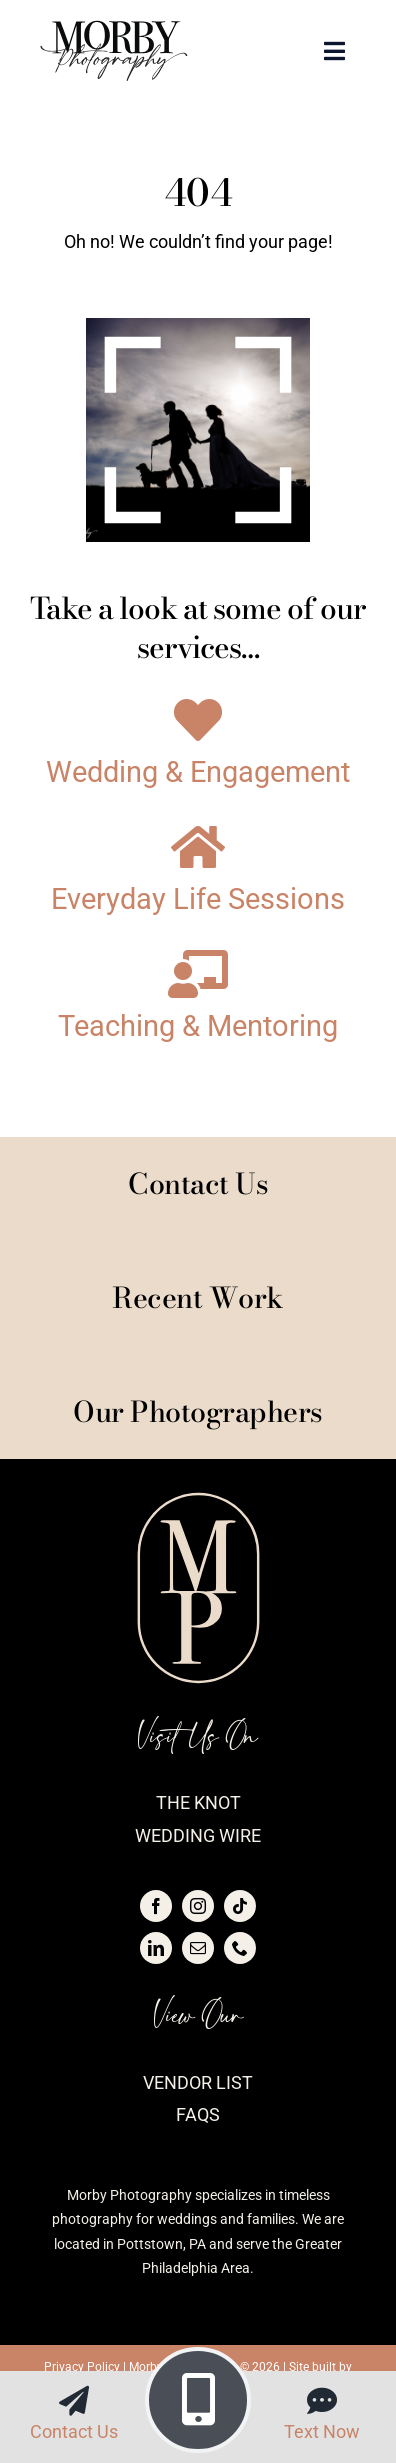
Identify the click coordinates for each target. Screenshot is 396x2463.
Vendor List (198, 2082)
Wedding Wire (198, 1835)
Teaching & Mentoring (198, 1026)
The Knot (198, 1802)
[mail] (198, 1948)
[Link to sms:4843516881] (322, 2401)
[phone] (240, 1948)
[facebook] (156, 1906)
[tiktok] (240, 1906)
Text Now (322, 2431)
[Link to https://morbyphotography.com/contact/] (74, 2401)
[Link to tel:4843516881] (198, 2400)
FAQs (198, 2114)
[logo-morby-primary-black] (114, 28)
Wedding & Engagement (198, 772)
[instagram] (198, 1906)
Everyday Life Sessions (198, 899)
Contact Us (74, 2431)
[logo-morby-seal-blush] (198, 1499)
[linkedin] (156, 1948)
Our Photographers (198, 1411)
